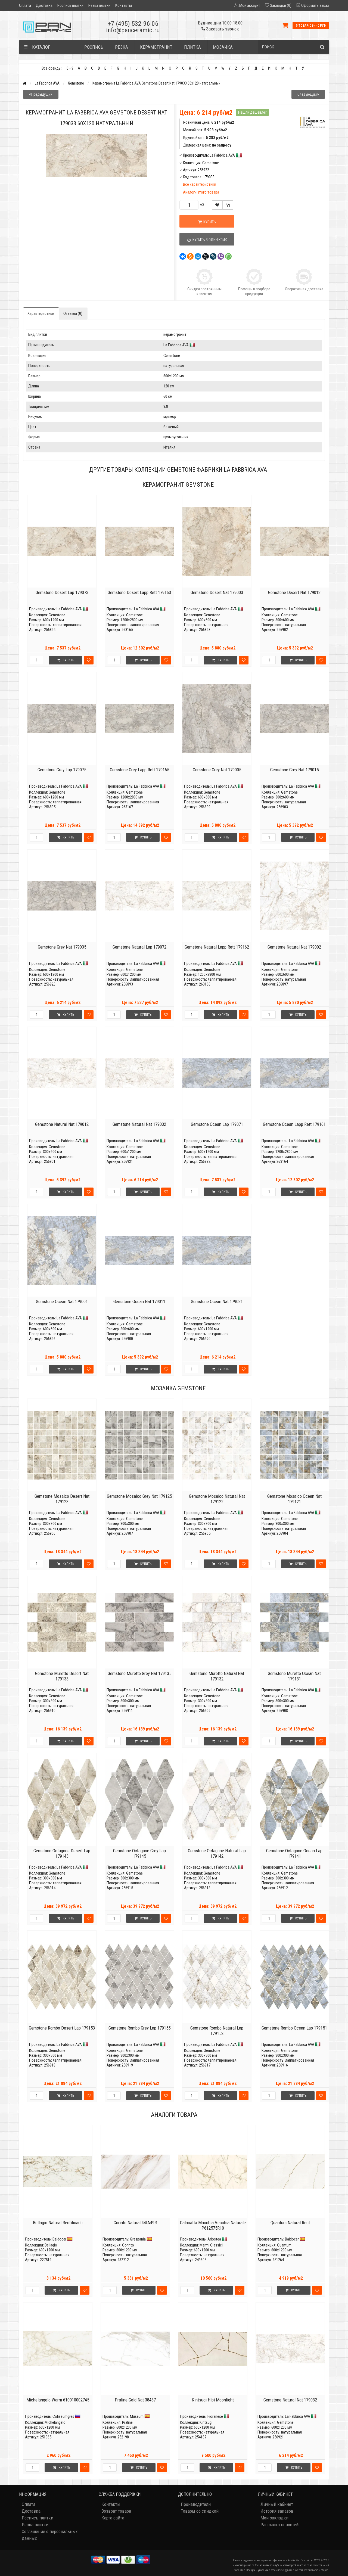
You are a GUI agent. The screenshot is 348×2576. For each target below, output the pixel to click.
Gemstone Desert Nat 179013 (294, 592)
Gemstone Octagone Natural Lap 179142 (217, 1853)
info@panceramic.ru (133, 30)
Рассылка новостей (279, 2524)
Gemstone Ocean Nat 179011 (139, 1301)
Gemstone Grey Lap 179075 (62, 769)
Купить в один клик (207, 240)
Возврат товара (116, 2511)
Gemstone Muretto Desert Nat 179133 (62, 1676)
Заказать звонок (220, 29)
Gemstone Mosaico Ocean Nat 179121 (294, 1498)
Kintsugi (206, 2422)
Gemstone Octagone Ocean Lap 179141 (294, 1853)
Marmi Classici (211, 2245)
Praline (127, 2422)
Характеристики (40, 313)
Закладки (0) (280, 5)
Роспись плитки (70, 5)
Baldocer (59, 2239)
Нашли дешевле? (252, 112)
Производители (196, 2504)
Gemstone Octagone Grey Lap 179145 (139, 1853)
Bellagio (51, 2245)
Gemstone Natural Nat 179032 (139, 1124)
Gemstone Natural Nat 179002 (294, 947)
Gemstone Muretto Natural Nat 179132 (216, 1676)
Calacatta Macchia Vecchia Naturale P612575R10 (213, 2225)
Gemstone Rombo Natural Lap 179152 (216, 2030)
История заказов (276, 2511)
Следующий (308, 94)
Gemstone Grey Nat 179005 (217, 769)
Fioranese (215, 2416)
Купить (207, 222)
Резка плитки (99, 5)
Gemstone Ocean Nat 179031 (217, 1301)
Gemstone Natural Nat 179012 (62, 1124)
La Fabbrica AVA (47, 83)
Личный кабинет (276, 2504)
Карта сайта (112, 2518)
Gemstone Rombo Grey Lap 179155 (139, 2028)
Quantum (284, 2245)
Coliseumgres (63, 2416)
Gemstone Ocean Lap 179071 (217, 1124)
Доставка (44, 5)
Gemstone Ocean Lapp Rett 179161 (294, 1124)
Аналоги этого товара (201, 192)
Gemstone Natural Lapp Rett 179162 (217, 947)
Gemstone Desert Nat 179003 (217, 592)
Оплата (25, 5)
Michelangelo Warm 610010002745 (57, 2400)
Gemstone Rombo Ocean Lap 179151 (294, 2028)
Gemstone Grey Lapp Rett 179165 (139, 769)
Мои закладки (274, 2518)
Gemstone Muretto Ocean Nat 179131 (294, 1676)
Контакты (123, 5)
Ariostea (214, 2239)
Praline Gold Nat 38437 (135, 2400)
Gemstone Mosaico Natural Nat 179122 (217, 1498)
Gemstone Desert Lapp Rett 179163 (139, 592)
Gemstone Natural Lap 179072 (139, 947)
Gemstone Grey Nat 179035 (62, 947)
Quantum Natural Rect (290, 2222)
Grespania (138, 2239)
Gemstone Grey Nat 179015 (294, 769)
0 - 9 (70, 68)
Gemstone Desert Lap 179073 (62, 592)
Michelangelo (55, 2422)
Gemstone (76, 83)
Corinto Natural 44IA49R (135, 2222)
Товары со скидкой (200, 2511)
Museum (137, 2416)
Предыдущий (40, 94)
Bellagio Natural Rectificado (58, 2222)
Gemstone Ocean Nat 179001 (62, 1301)
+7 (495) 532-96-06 (133, 23)
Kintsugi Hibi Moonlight (213, 2400)
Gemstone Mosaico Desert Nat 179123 (62, 1498)
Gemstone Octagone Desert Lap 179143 (61, 1853)
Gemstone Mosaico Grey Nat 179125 (139, 1496)
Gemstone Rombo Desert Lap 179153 (62, 2028)
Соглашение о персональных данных (49, 2535)
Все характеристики (199, 184)
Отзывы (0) (72, 313)
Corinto (128, 2245)
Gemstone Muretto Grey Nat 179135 (139, 1673)
